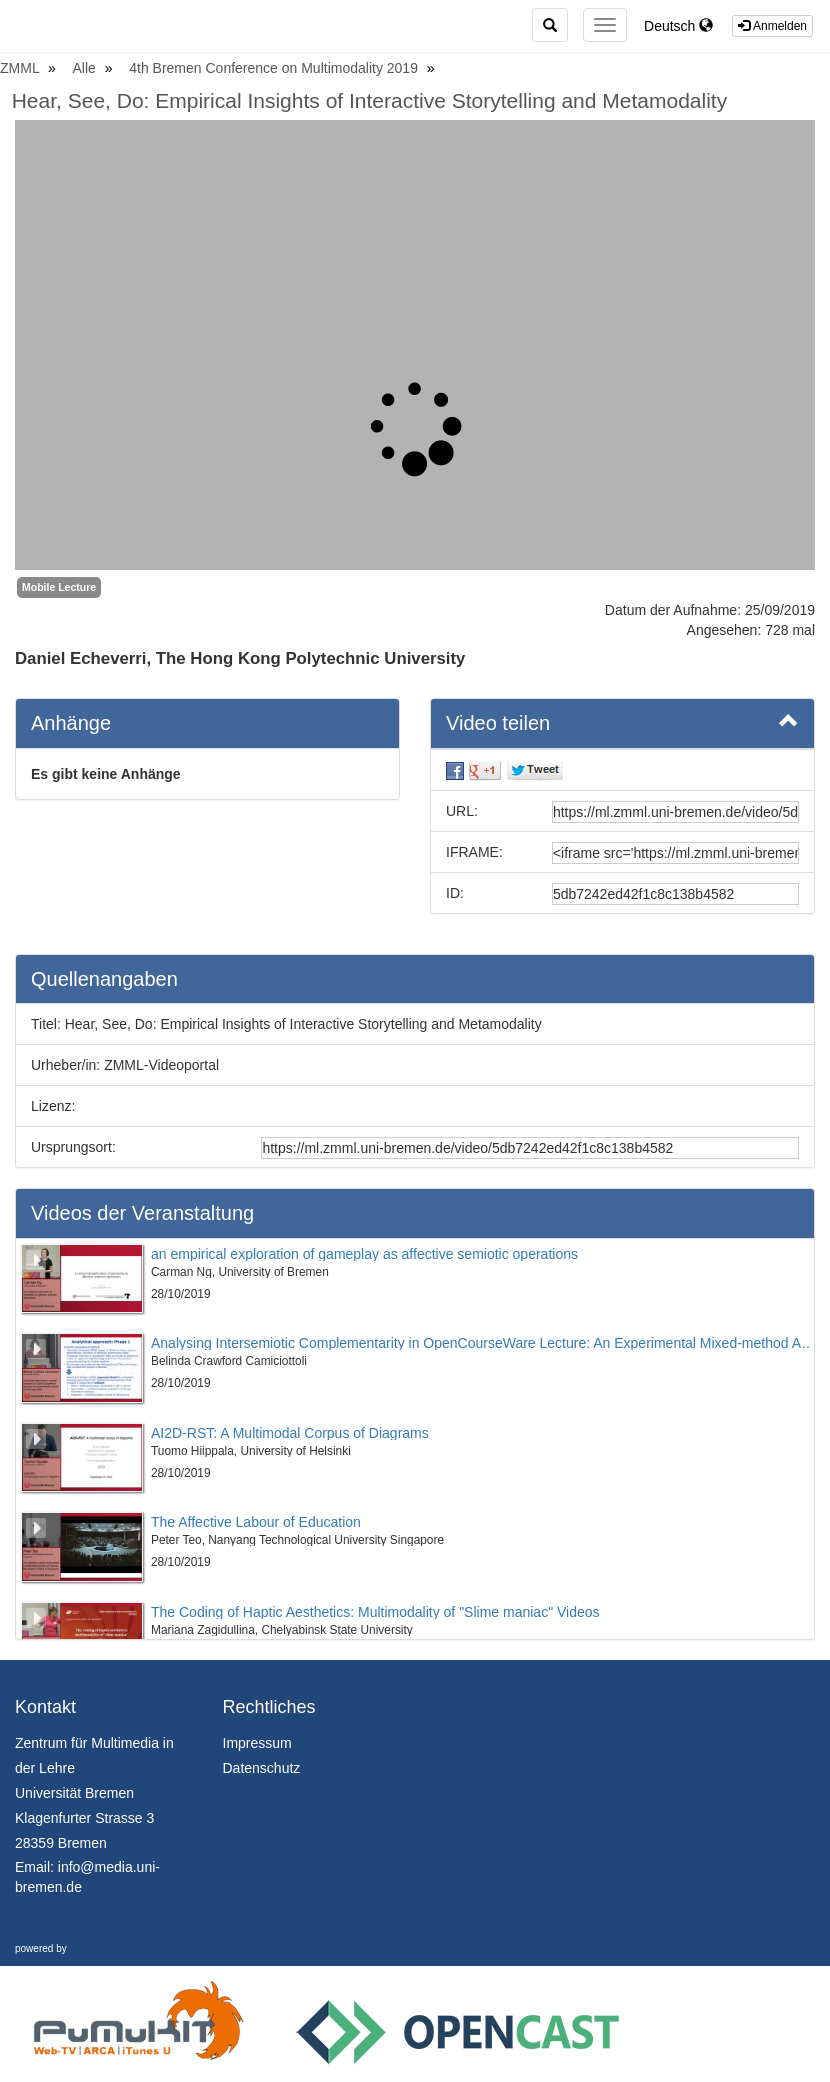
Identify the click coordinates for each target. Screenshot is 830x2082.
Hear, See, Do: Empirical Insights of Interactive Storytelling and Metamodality (370, 100)
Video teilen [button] (622, 722)
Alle (86, 68)
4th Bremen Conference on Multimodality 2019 (275, 68)
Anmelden (772, 26)
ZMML (21, 68)
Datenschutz (262, 1768)
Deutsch (678, 26)
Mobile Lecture (59, 587)
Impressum (257, 1743)
